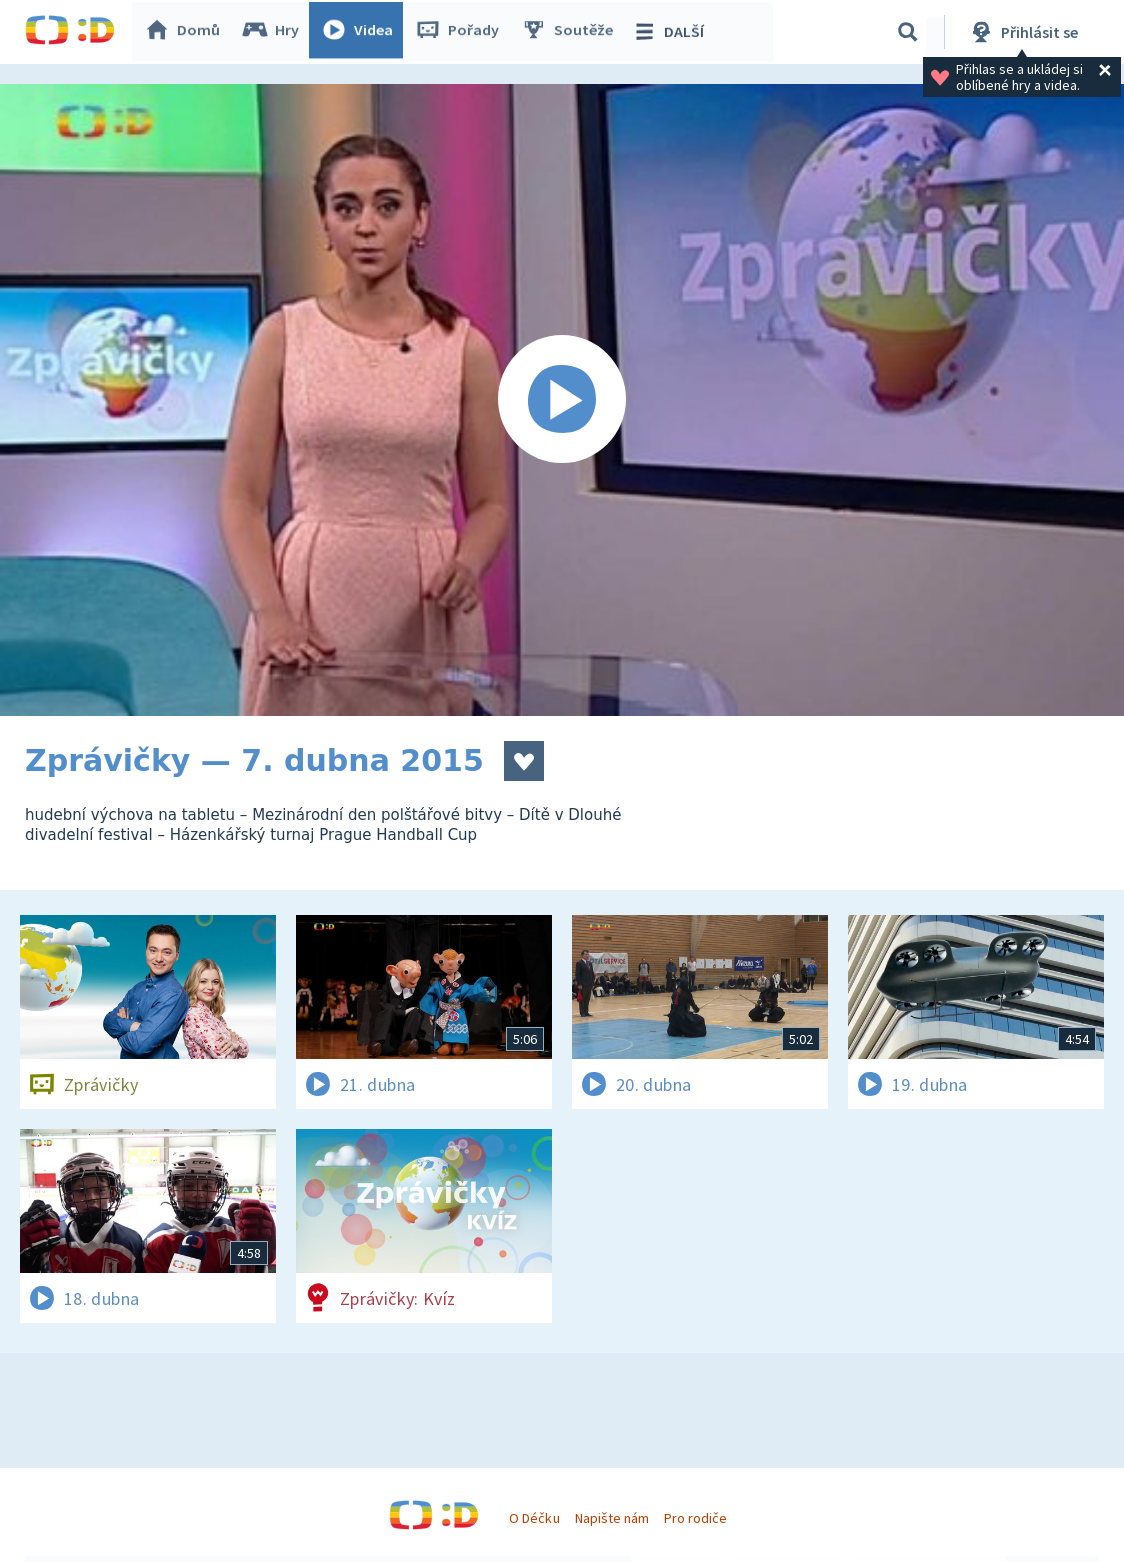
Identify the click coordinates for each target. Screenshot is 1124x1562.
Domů (186, 32)
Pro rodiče (695, 1518)
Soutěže (571, 32)
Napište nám (612, 1518)
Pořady (461, 32)
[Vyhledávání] (908, 32)
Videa (361, 32)
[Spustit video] (562, 400)
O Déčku (534, 1518)
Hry (274, 32)
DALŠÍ (671, 32)
